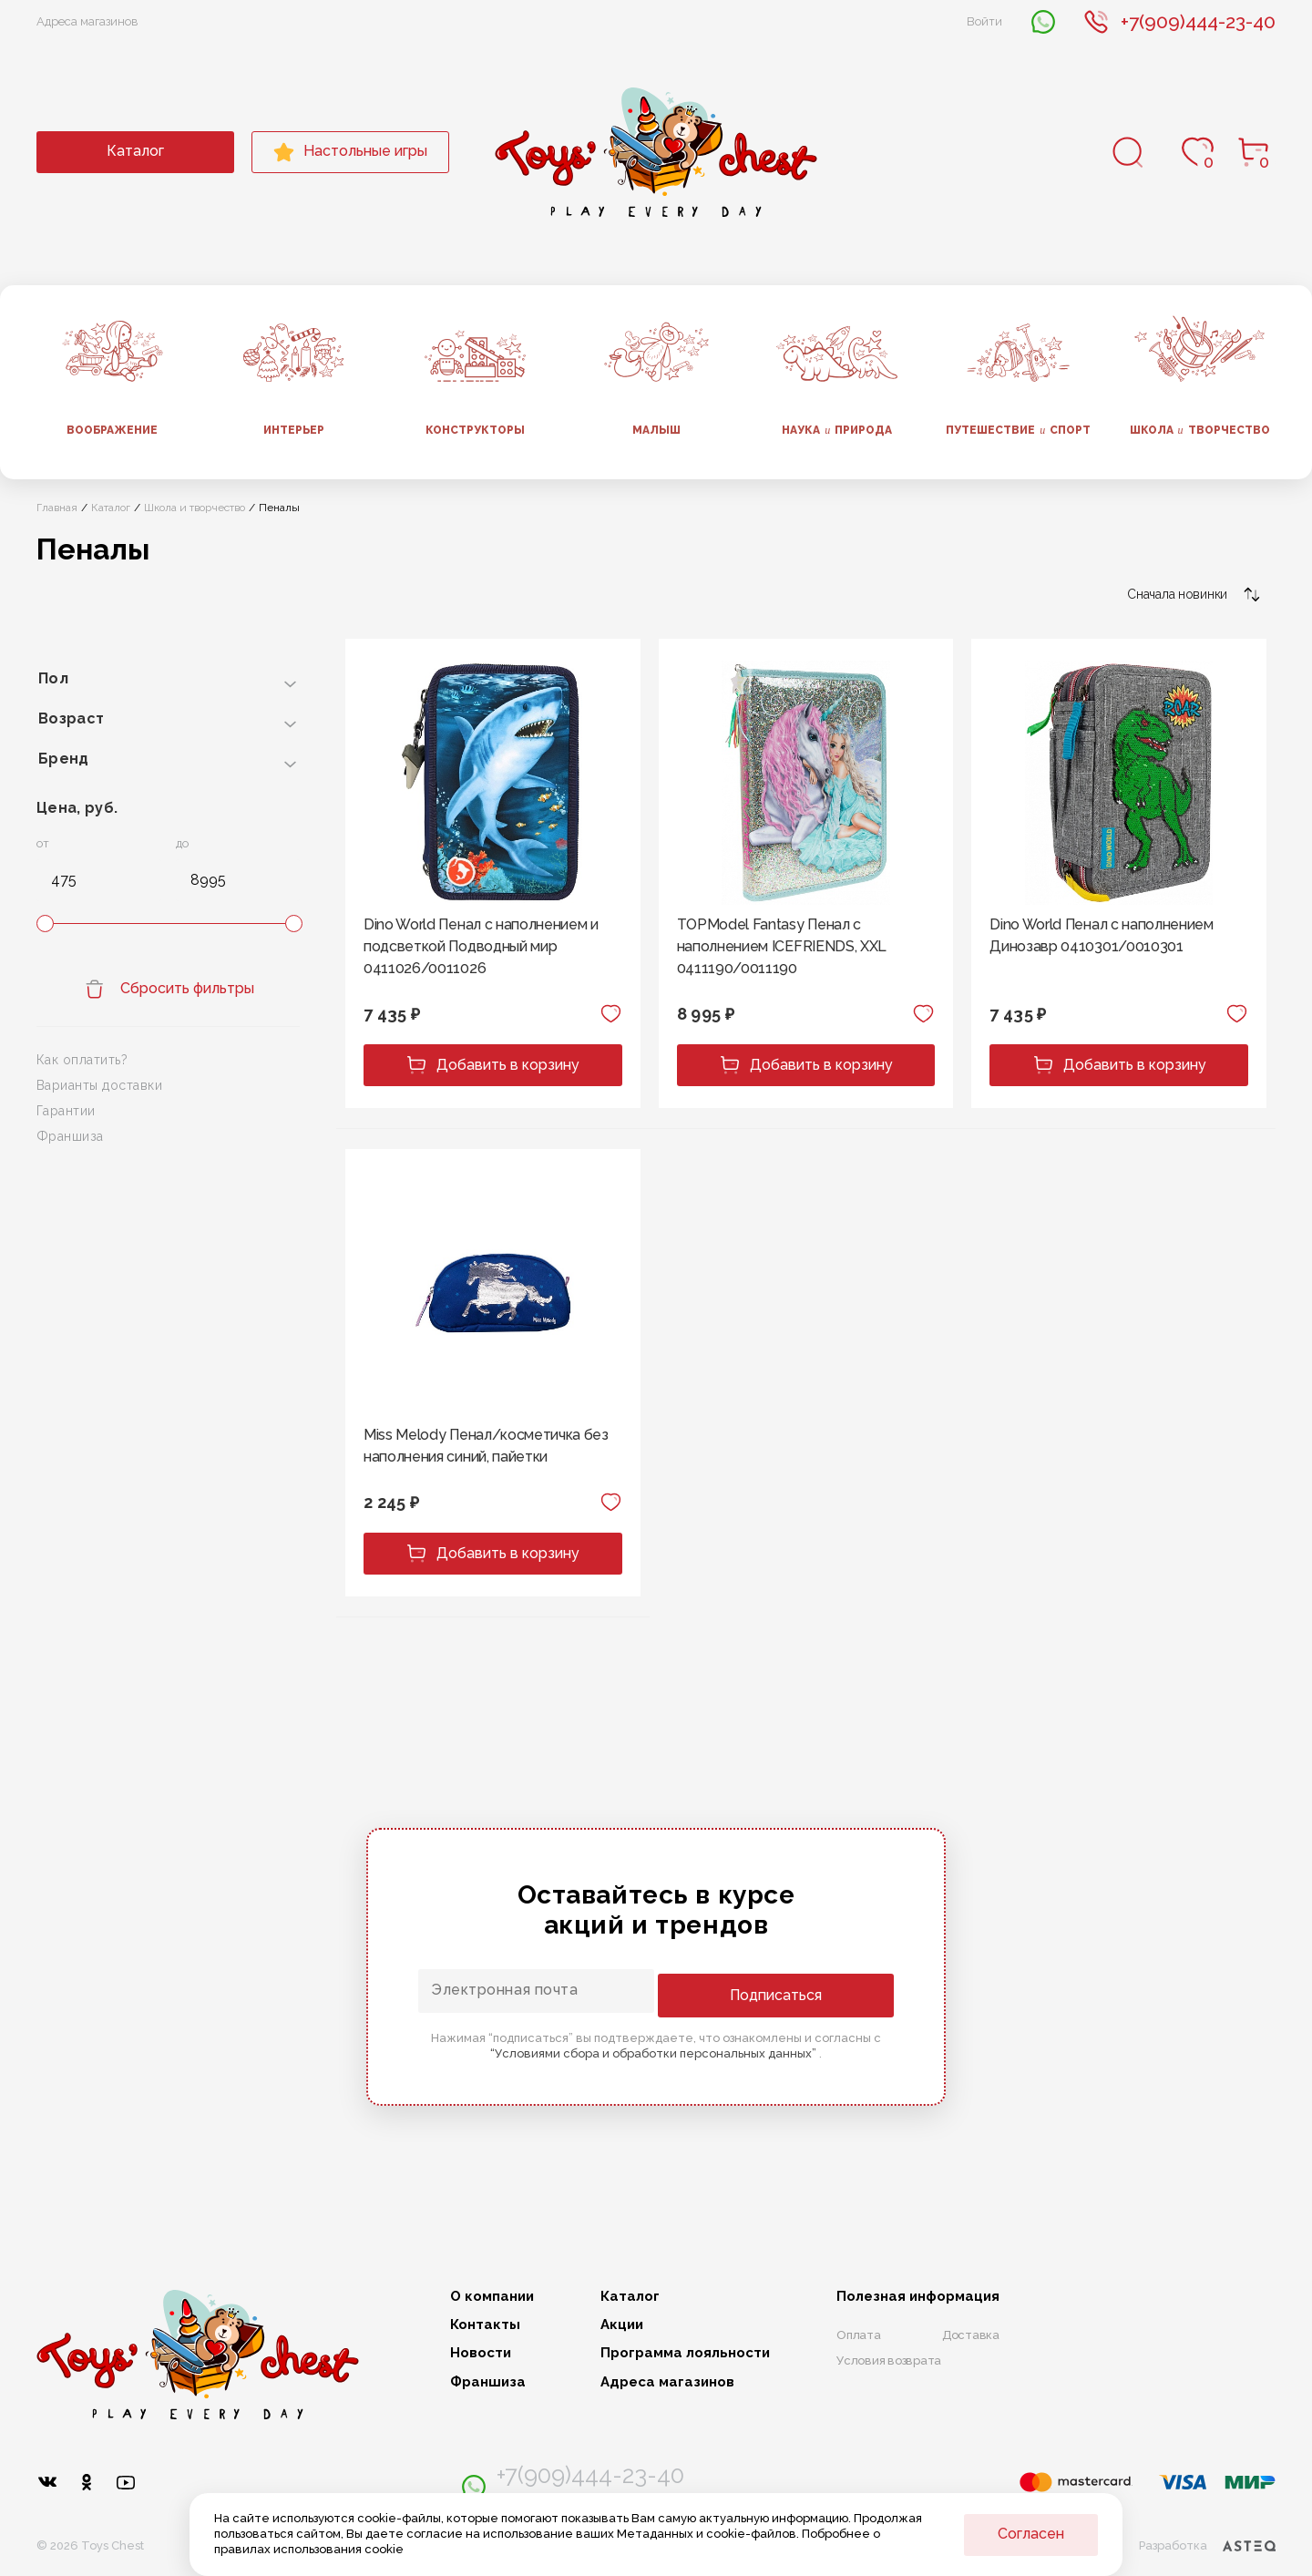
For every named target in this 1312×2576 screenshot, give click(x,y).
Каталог (135, 150)
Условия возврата (888, 2360)
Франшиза (70, 1136)
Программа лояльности (685, 2354)
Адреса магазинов (87, 21)
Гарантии (66, 1110)
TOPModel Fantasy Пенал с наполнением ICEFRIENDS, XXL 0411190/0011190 (782, 946)
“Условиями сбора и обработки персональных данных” (654, 2051)
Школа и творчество (194, 507)
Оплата (858, 2335)
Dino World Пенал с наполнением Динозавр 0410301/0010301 (1101, 935)
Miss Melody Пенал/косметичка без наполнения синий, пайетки (486, 1445)
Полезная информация (917, 2296)
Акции (621, 2325)
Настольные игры (350, 152)
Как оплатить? (82, 1059)
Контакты (485, 2325)
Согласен (1031, 2533)
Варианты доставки (99, 1085)
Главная (56, 507)
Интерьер (293, 430)
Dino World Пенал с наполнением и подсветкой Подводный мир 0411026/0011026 (481, 946)
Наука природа (837, 430)
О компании (492, 2296)
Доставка (970, 2335)
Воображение (112, 430)
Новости (480, 2354)
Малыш (656, 430)
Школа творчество (1200, 430)
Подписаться (820, 1992)
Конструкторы (475, 430)
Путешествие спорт (1018, 430)
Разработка (1206, 2536)
